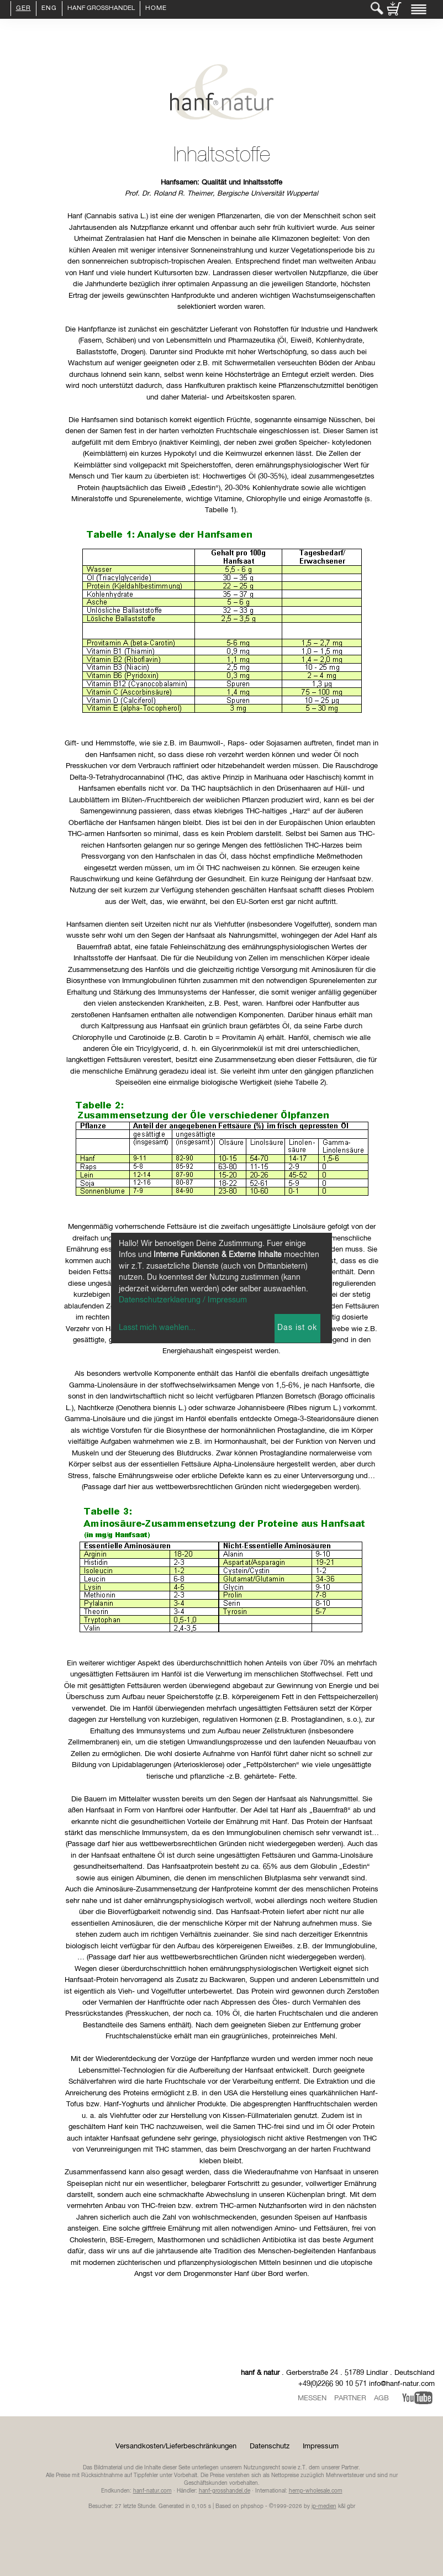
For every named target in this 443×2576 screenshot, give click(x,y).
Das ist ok (297, 1328)
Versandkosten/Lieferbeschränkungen (175, 2446)
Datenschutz (269, 2446)
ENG (49, 9)
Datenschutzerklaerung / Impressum (183, 1300)
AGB (381, 2398)
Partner (350, 2398)
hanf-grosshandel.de (224, 2491)
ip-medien (324, 2506)
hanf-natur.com (152, 2491)
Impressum (321, 2446)
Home (156, 9)
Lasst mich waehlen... (157, 1328)
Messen (312, 2398)
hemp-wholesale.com (315, 2491)
